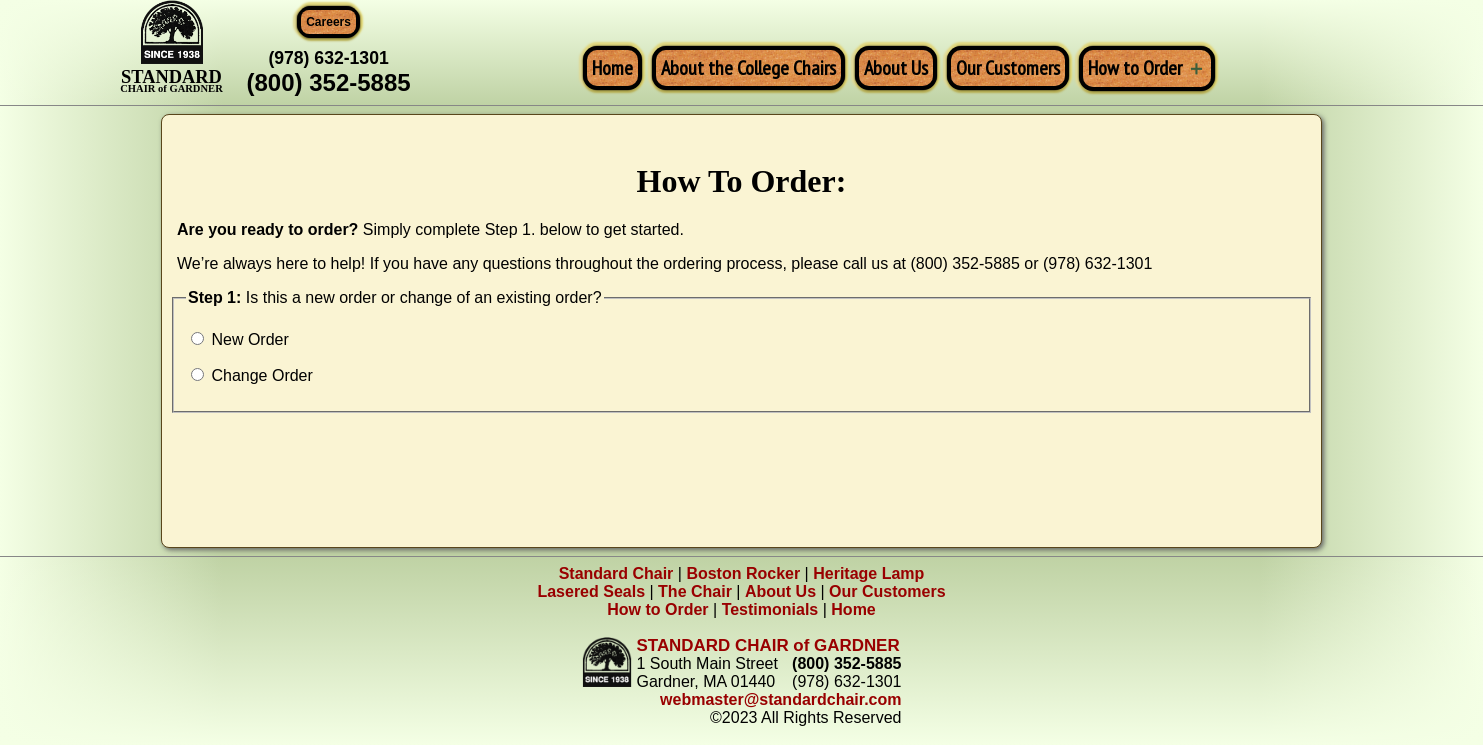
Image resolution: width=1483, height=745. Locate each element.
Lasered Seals (591, 591)
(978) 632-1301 (328, 58)
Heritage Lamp (868, 573)
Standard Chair (616, 573)
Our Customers (1008, 68)
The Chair (695, 591)
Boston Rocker (743, 573)
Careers (328, 22)
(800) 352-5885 (329, 82)
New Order (240, 339)
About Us (896, 68)
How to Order (1135, 68)
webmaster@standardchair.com (780, 699)
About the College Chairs (748, 68)
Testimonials (770, 609)
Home (612, 68)
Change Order (252, 375)
